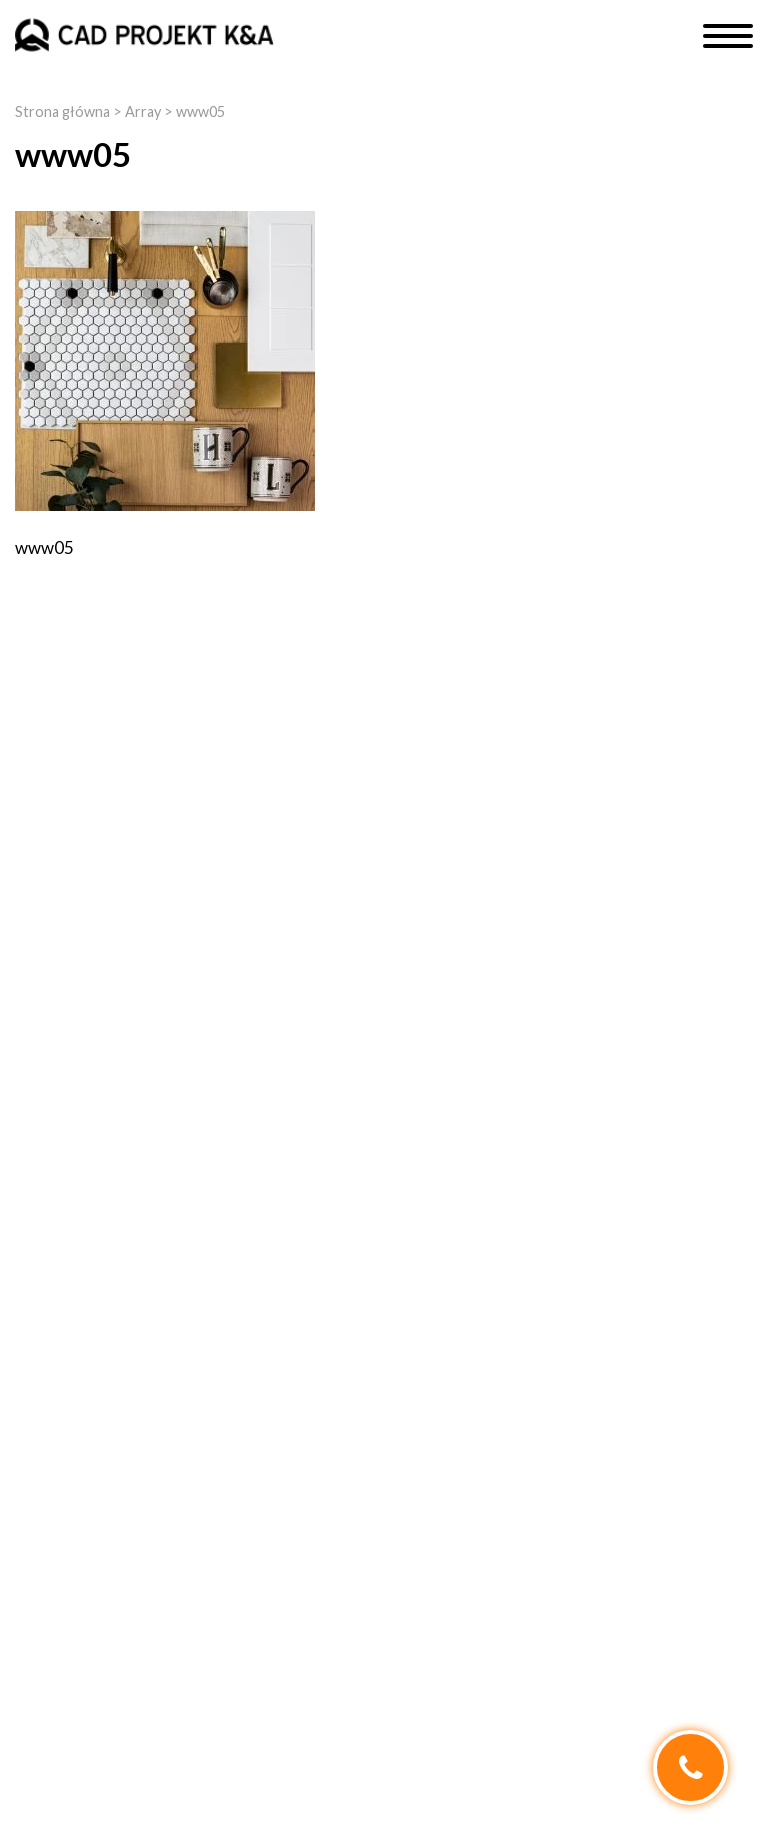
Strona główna (62, 111)
